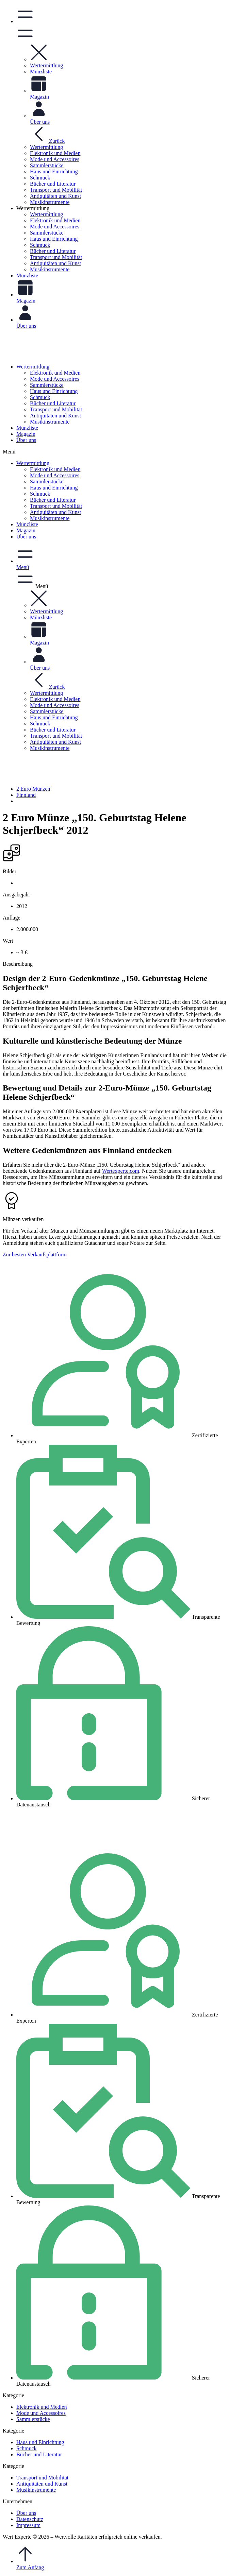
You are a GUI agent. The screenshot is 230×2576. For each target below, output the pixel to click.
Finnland (26, 795)
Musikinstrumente (49, 422)
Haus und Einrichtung (54, 391)
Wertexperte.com (120, 1171)
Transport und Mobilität (56, 409)
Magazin (25, 434)
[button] (39, 59)
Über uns (26, 440)
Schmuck (40, 397)
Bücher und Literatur (53, 403)
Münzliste (27, 428)
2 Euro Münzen (33, 789)
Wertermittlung (32, 367)
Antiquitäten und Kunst (55, 415)
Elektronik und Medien (55, 373)
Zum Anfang (121, 2557)
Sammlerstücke (47, 385)
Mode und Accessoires (54, 379)
